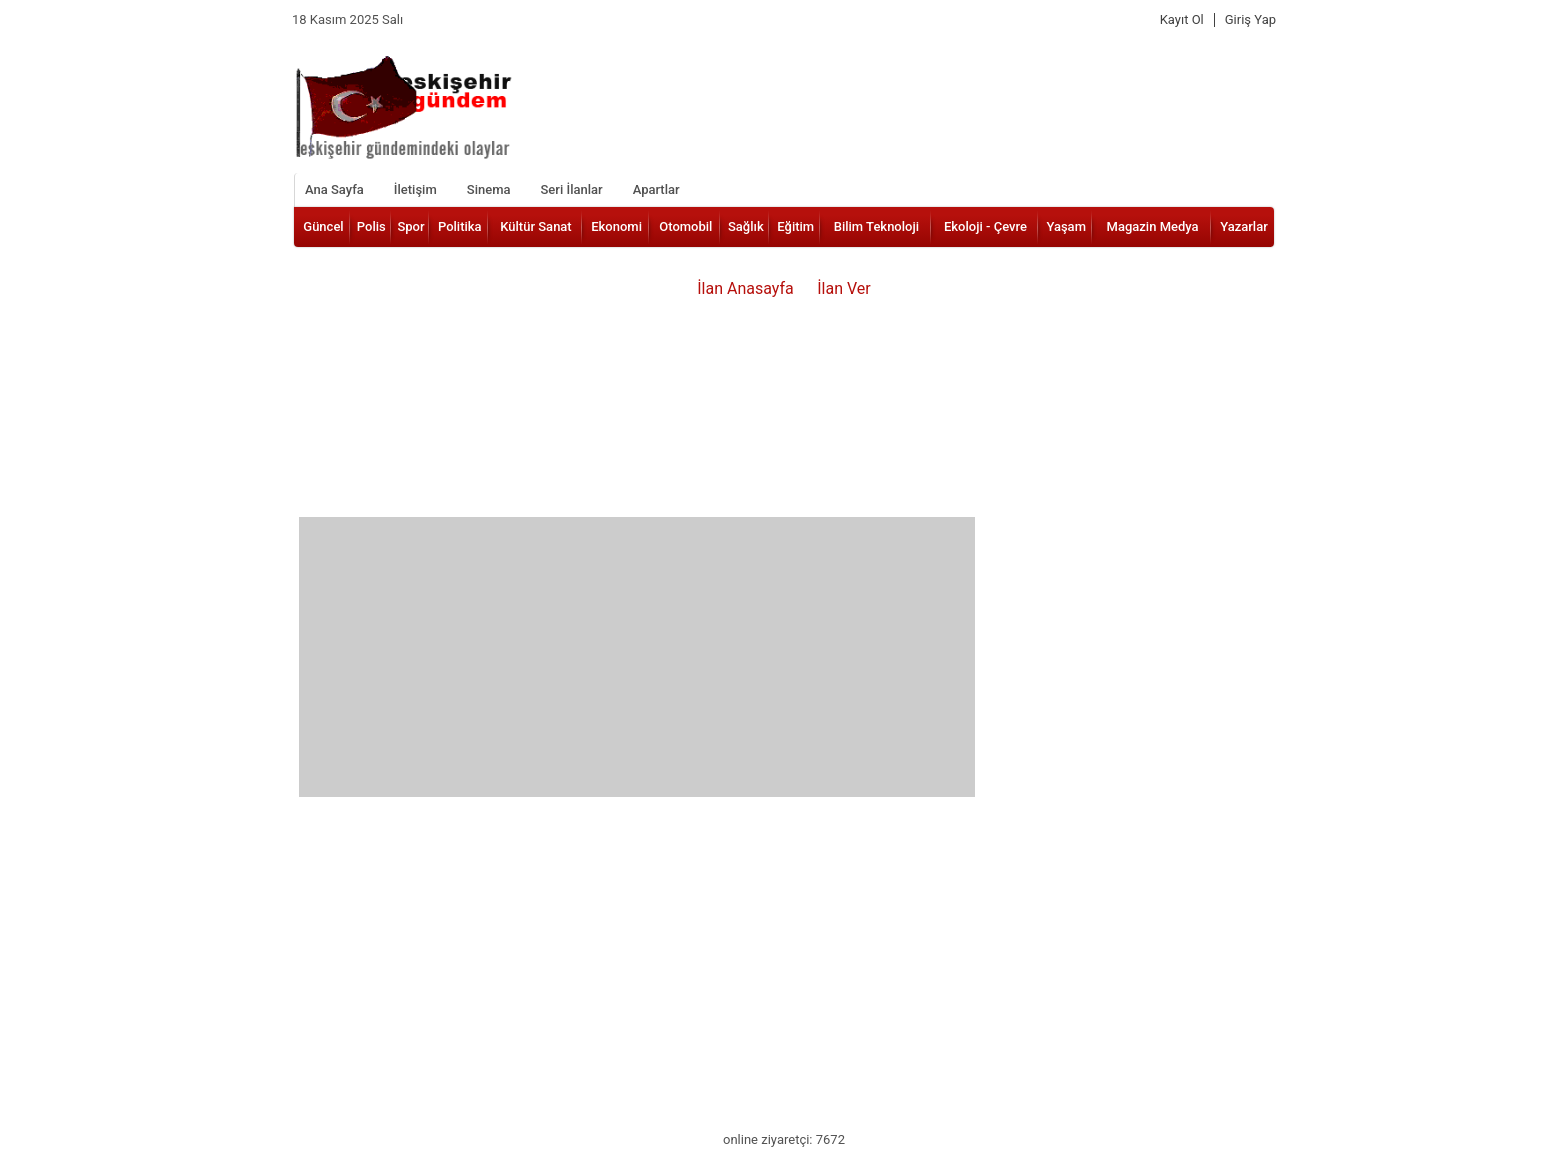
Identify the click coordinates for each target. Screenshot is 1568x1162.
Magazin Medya (1153, 226)
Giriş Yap (1250, 20)
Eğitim (795, 226)
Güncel (323, 226)
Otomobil (685, 226)
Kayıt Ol (1182, 20)
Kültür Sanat (535, 226)
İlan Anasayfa (745, 288)
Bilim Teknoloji (876, 226)
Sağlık (746, 226)
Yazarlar (1244, 226)
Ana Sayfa (334, 189)
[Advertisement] (637, 657)
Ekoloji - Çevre (985, 226)
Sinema (489, 189)
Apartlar (656, 189)
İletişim (415, 189)
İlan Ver (844, 288)
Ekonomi (616, 226)
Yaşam (1066, 226)
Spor (410, 226)
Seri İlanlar (571, 189)
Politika (460, 226)
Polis (371, 226)
